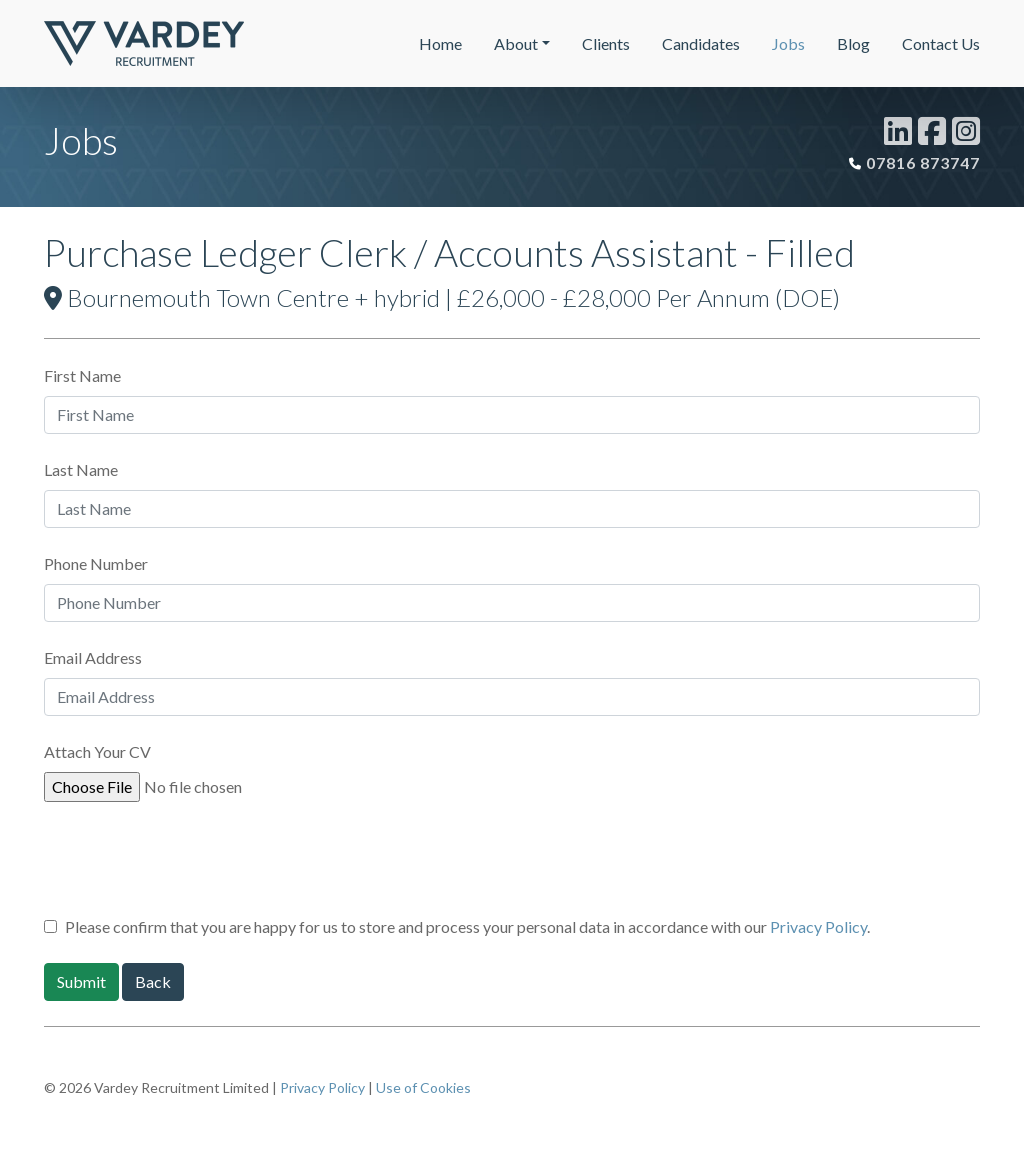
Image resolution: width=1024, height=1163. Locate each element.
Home (440, 43)
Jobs (788, 43)
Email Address (93, 657)
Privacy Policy (818, 926)
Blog (853, 43)
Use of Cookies (423, 1087)
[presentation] (196, 866)
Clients (606, 43)
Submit (81, 981)
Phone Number (96, 563)
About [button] (516, 43)
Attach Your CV (97, 751)
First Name (82, 375)
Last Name (81, 469)
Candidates (701, 43)
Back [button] (153, 981)
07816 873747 (923, 162)
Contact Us (941, 43)
